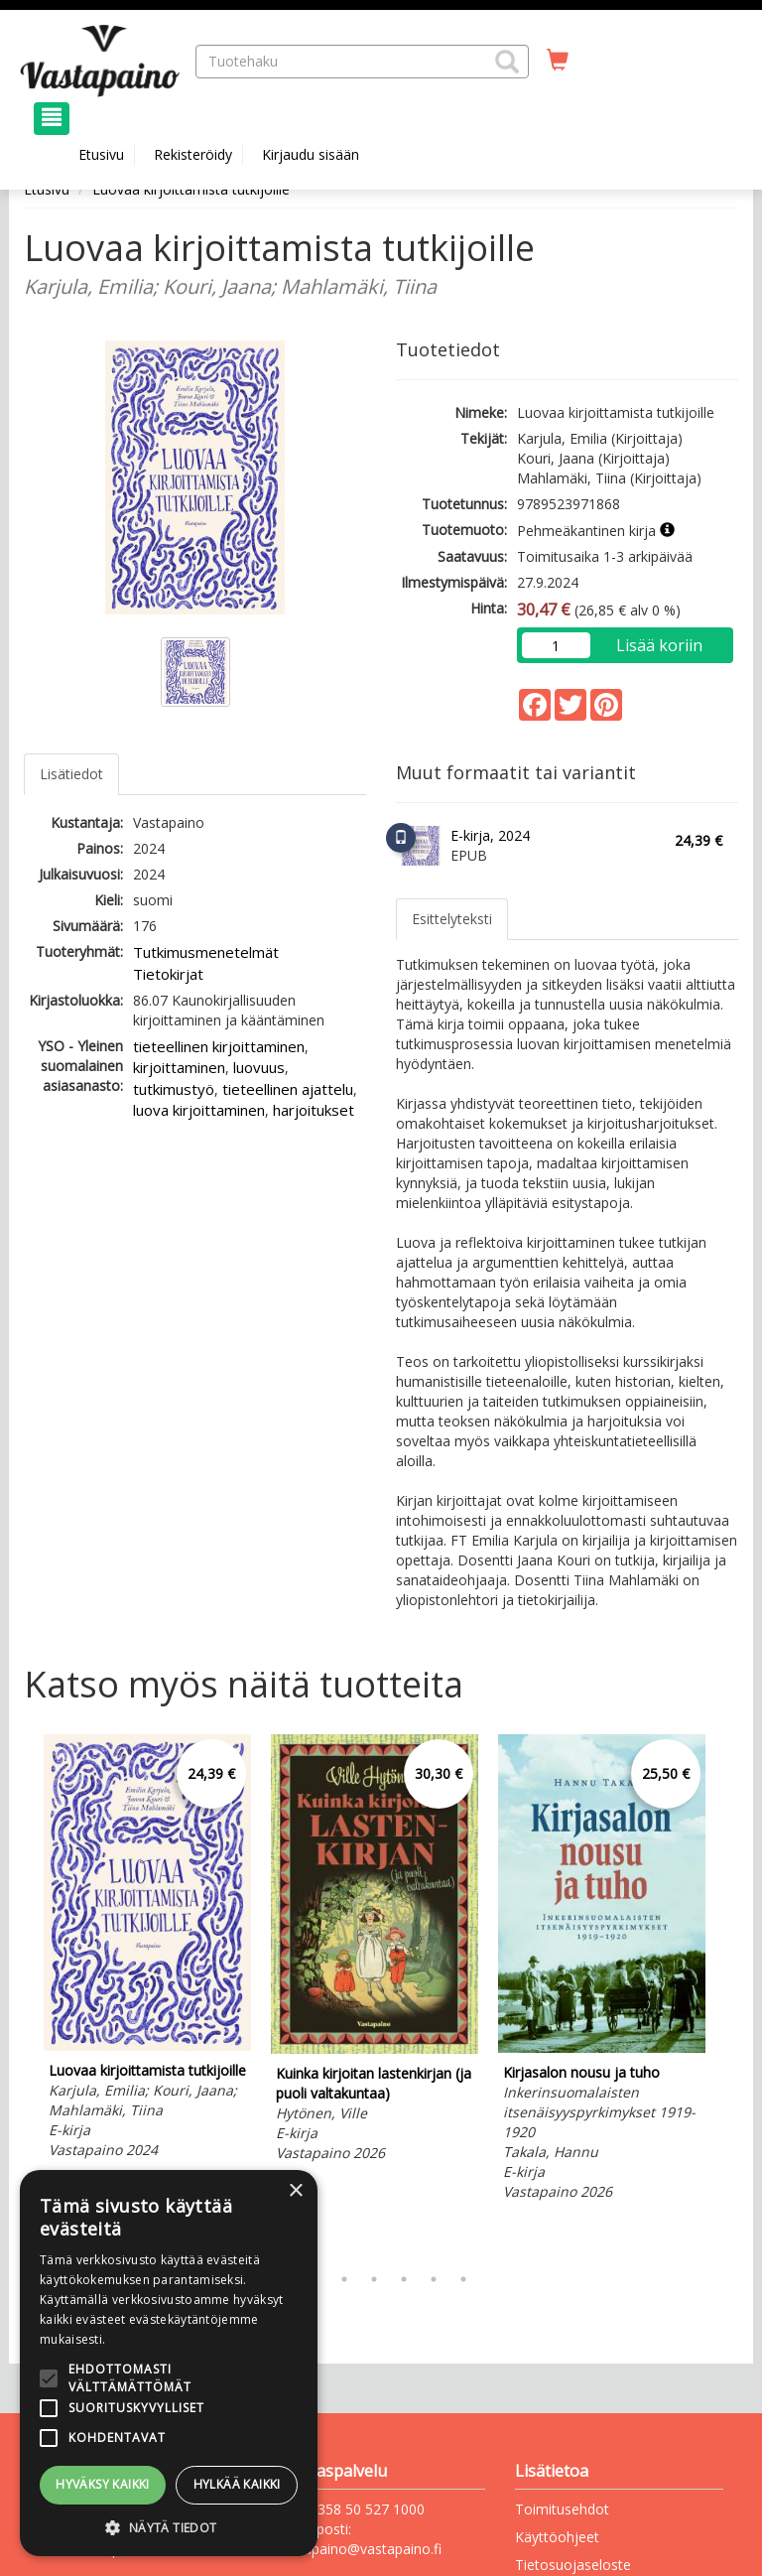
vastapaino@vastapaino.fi (359, 2548)
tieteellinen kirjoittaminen (219, 1046)
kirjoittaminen (179, 1067)
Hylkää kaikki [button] (237, 2484)
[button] (507, 61)
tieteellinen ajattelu (287, 1089)
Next (728, 1994)
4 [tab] (374, 2279)
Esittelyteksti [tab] (452, 918)
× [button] (295, 2191)
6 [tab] (434, 2279)
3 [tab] (344, 2279)
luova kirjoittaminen (199, 1110)
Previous (19, 1994)
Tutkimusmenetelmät (206, 952)
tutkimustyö (173, 1089)
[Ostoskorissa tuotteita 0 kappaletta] (557, 60)
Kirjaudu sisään (310, 154)
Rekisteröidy (193, 154)
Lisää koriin (659, 645)
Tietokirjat (168, 974)
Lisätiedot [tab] (71, 773)
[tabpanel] (147, 1950)
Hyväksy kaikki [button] (103, 2484)
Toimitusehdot (562, 2509)
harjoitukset (313, 1110)
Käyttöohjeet (557, 2536)
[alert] (169, 2363)
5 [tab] (404, 2279)
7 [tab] (463, 2279)
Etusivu (101, 154)
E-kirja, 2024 (490, 835)
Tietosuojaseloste (573, 2564)
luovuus (259, 1067)
